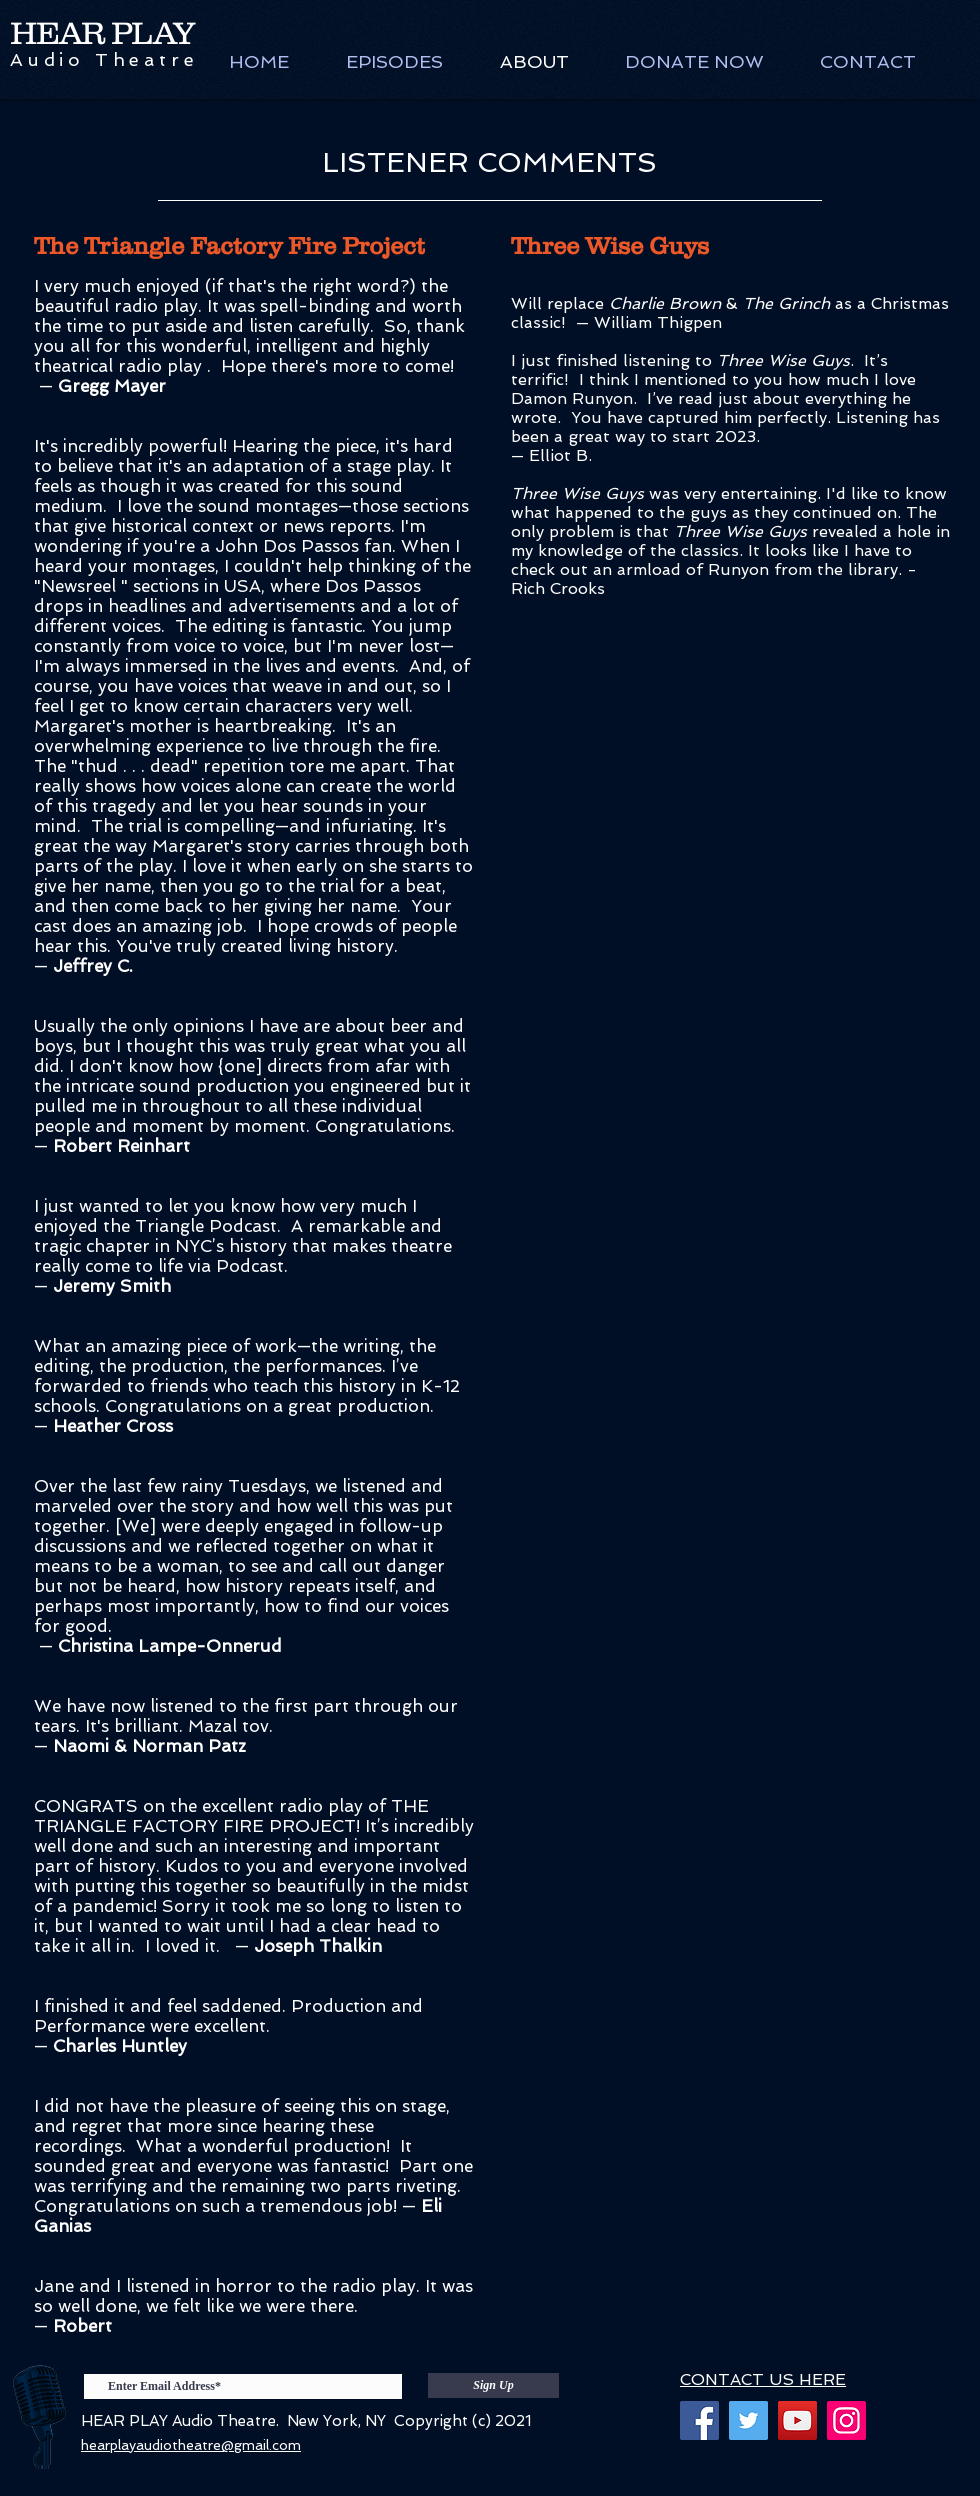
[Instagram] (846, 2420)
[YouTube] (797, 2420)
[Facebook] (699, 2420)
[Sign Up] (493, 2385)
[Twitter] (748, 2420)
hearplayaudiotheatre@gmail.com (191, 2445)
